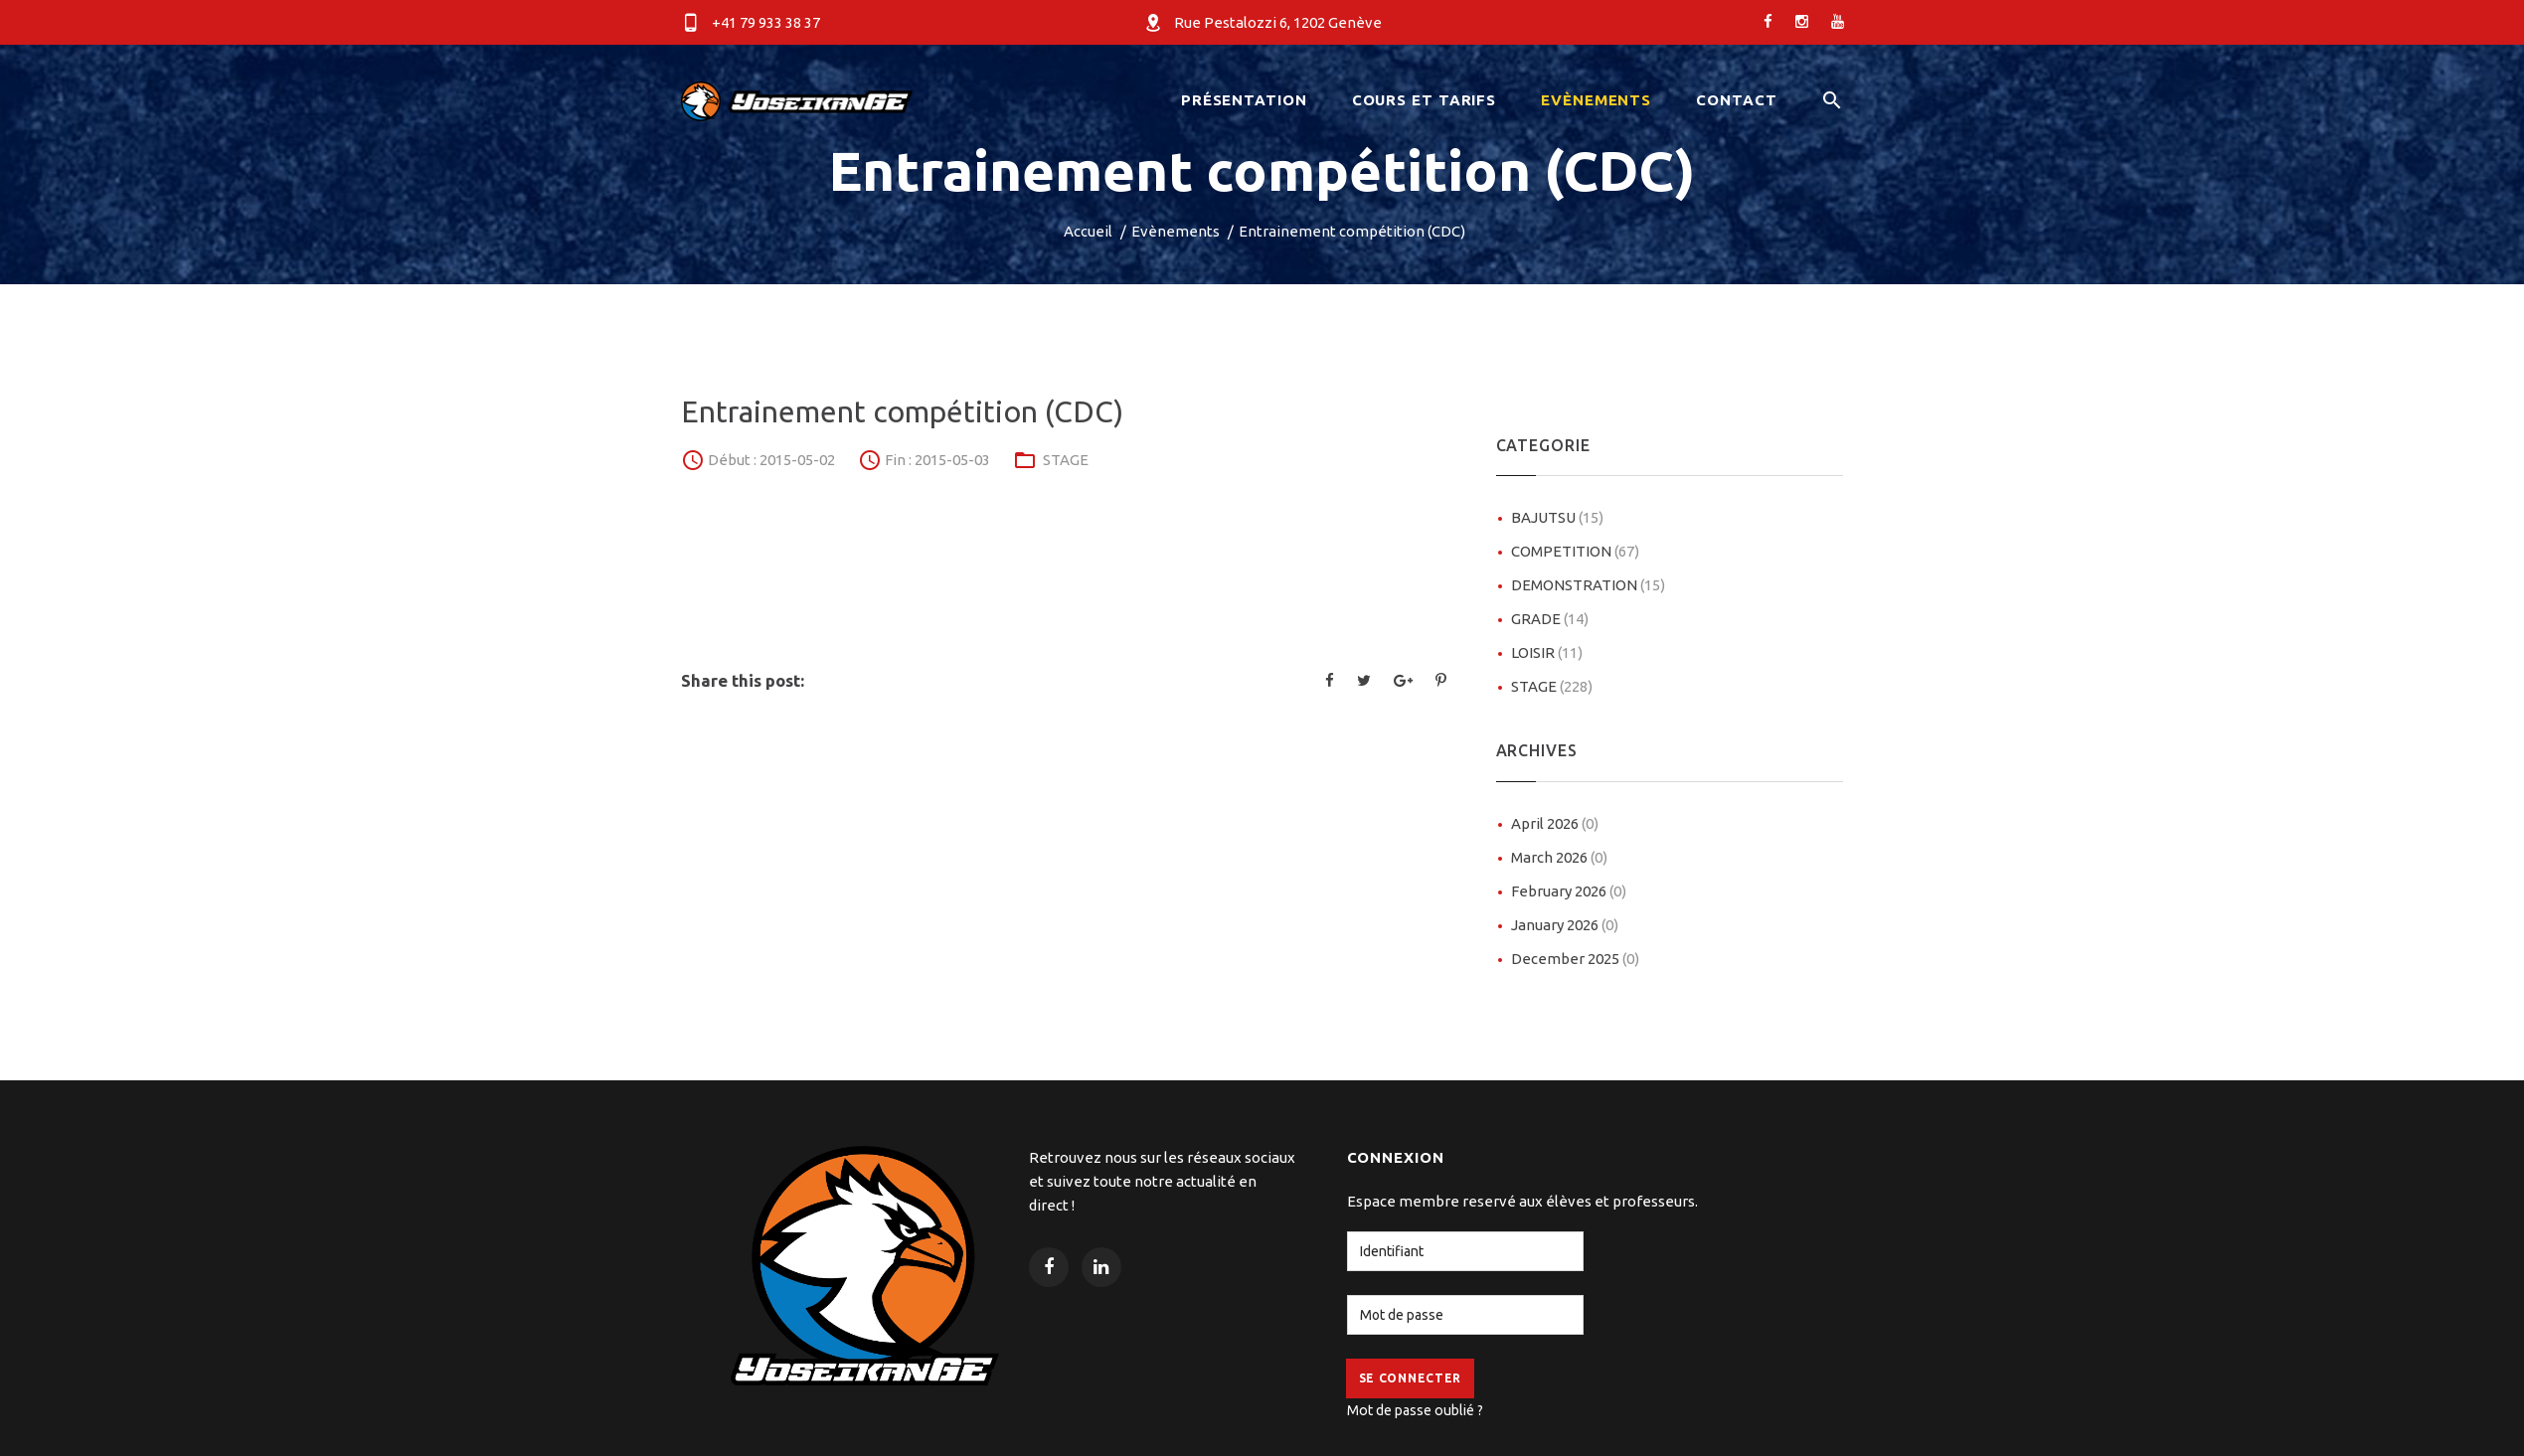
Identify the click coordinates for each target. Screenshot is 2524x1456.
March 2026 (1559, 857)
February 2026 (1568, 891)
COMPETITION (1575, 551)
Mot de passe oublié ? (1415, 1410)
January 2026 (1564, 924)
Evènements (1175, 231)
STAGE (1066, 459)
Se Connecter (1410, 1378)
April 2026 (1555, 823)
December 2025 (1575, 958)
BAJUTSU (1557, 517)
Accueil (1088, 231)
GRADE (1550, 618)
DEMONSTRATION (1588, 584)
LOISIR (1547, 652)
